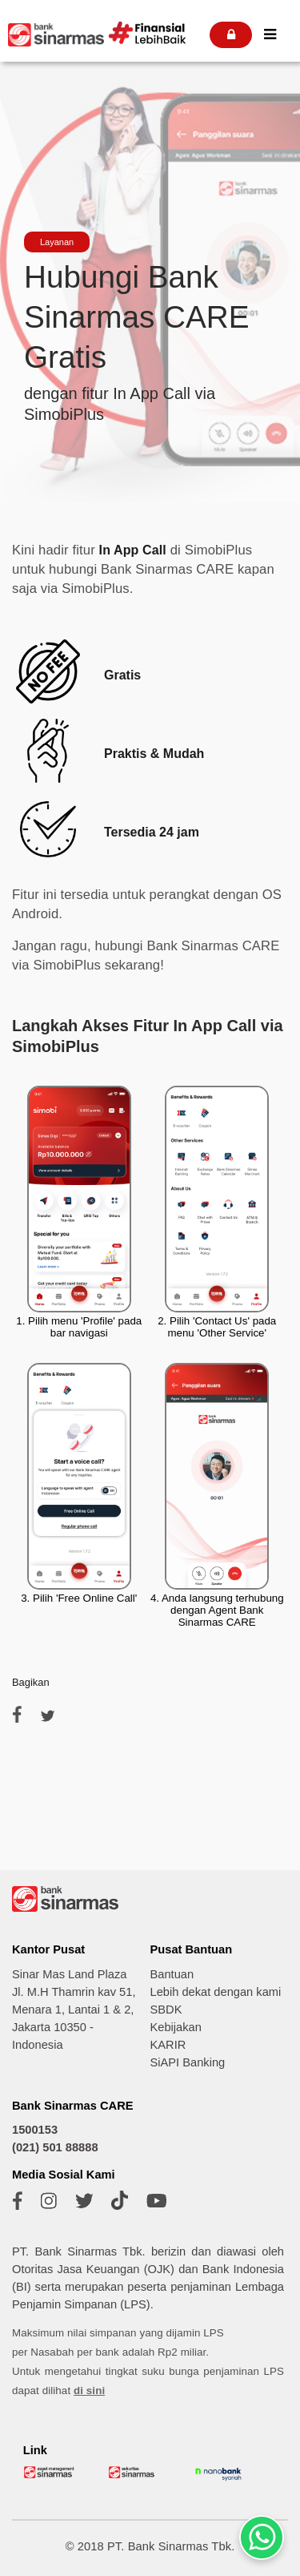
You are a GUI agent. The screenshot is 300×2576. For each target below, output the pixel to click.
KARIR (168, 2044)
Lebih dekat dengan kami (216, 1991)
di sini (89, 2391)
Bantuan (172, 1974)
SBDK (166, 2009)
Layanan (57, 242)
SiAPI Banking (188, 2062)
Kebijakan (176, 2027)
